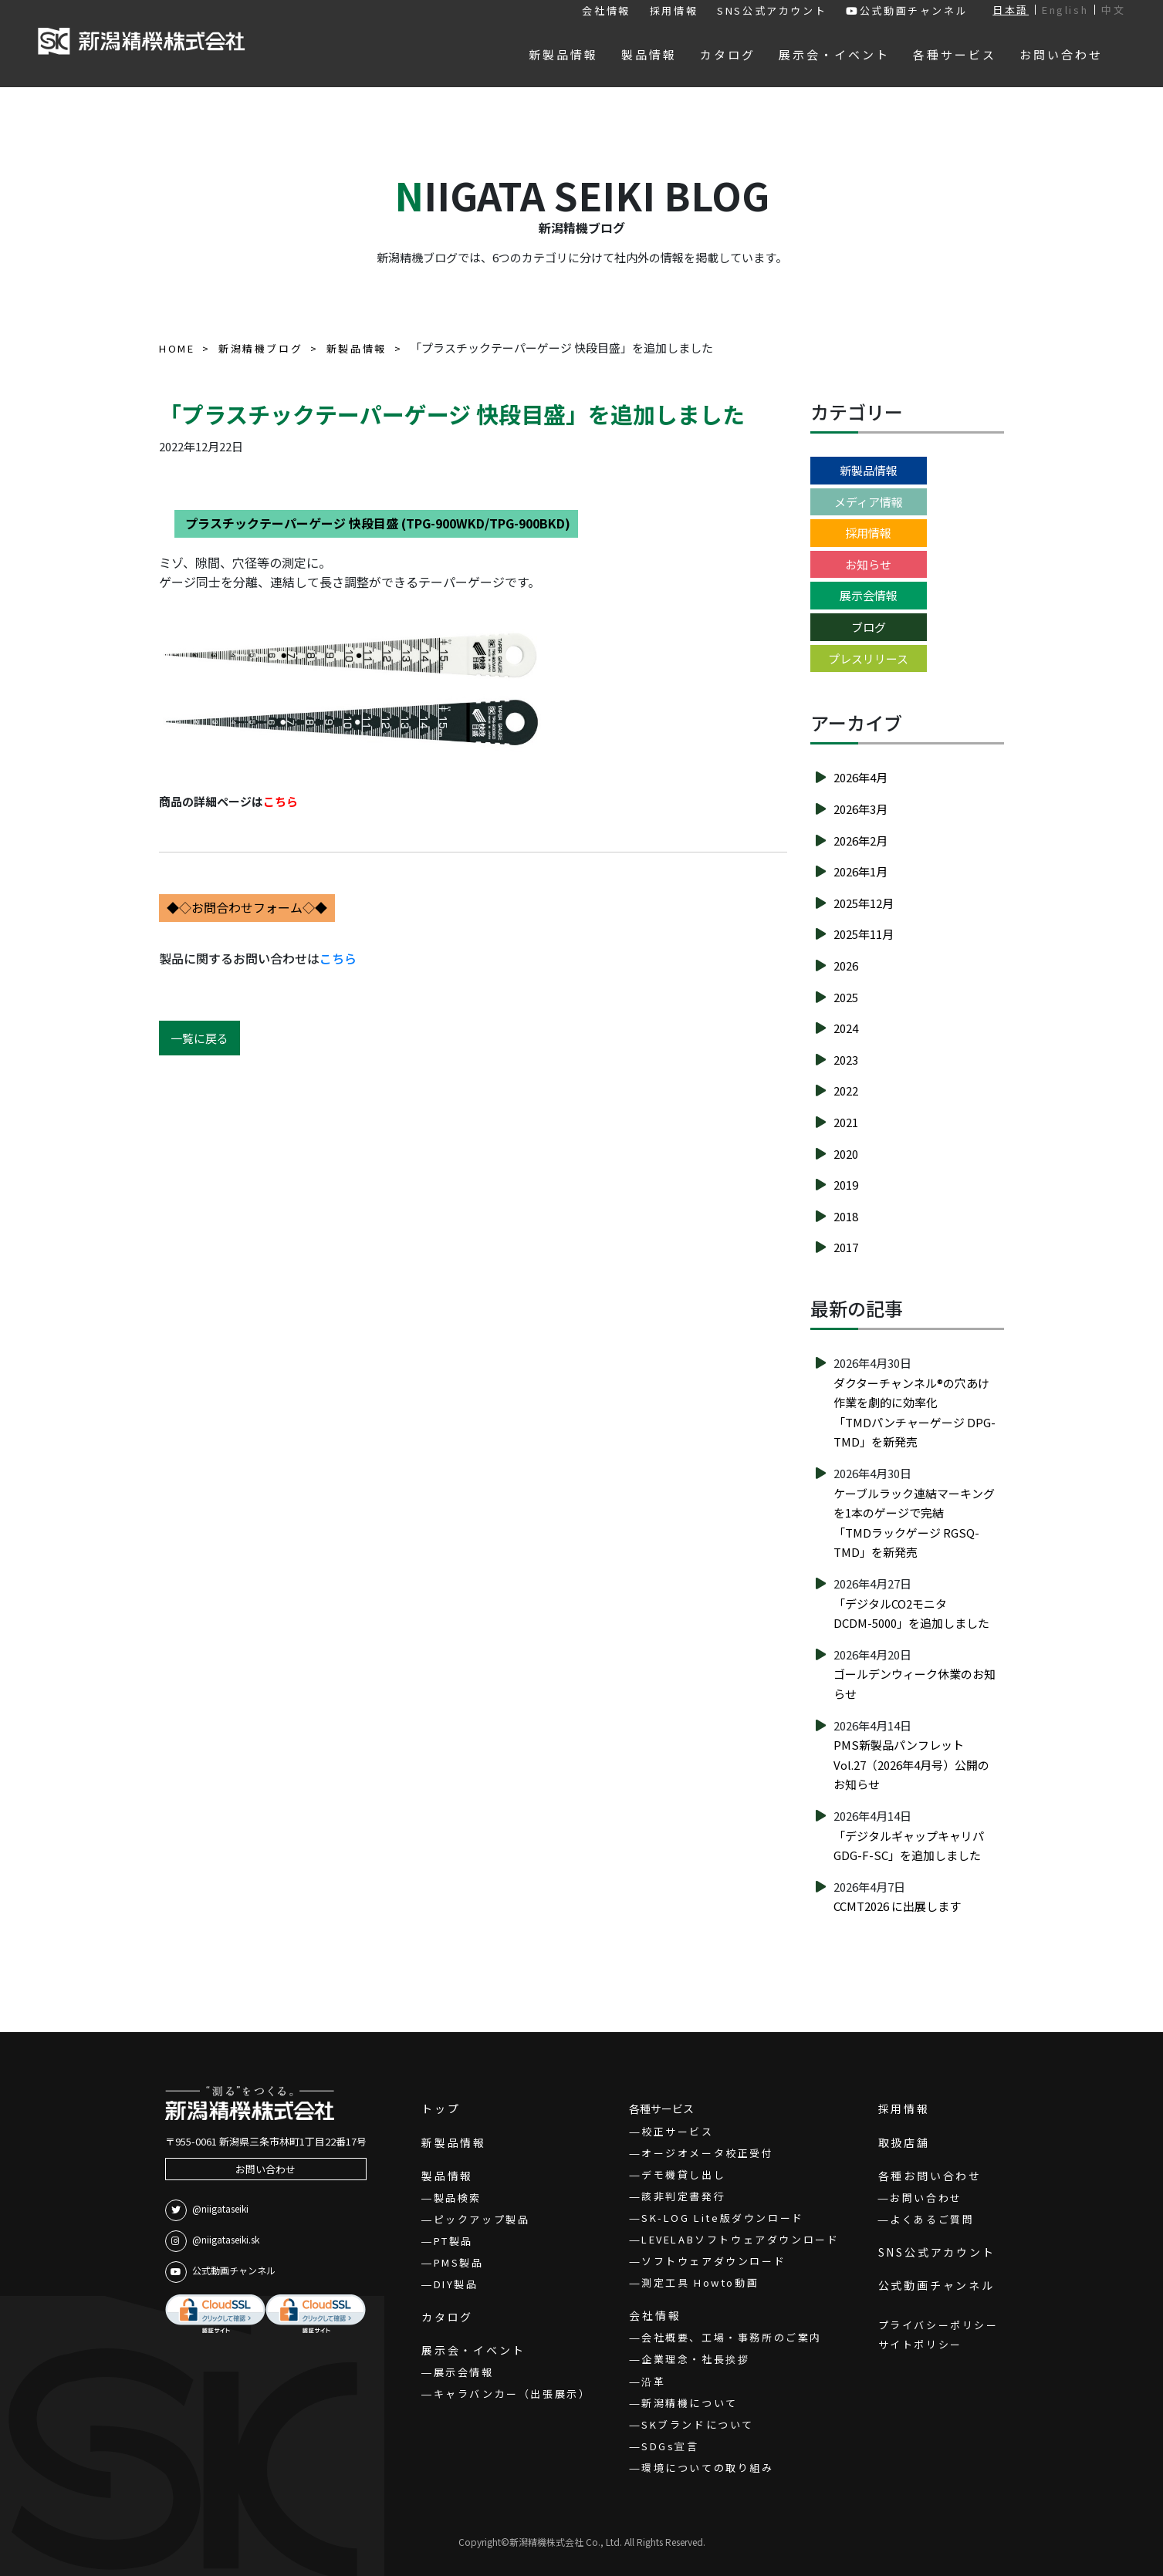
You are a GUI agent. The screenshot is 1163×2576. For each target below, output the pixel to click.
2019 (845, 1185)
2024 (845, 1028)
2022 (845, 1090)
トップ (440, 2108)
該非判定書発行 (683, 2196)
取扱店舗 (904, 2142)
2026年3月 (860, 809)
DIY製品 (456, 2284)
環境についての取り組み (707, 2467)
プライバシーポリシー (938, 2325)
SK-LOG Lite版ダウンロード (722, 2217)
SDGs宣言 (670, 2446)
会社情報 (606, 10)
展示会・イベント (473, 2350)
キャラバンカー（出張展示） (512, 2393)
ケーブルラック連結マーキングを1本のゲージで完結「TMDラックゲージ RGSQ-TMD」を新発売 (914, 1523)
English (1065, 9)
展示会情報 (869, 595)
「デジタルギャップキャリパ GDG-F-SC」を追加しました (914, 1846)
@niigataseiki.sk (212, 2241)
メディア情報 (868, 502)
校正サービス (677, 2131)
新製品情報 (869, 470)
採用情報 (674, 10)
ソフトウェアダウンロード (713, 2261)
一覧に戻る (199, 1038)
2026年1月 (860, 871)
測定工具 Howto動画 (700, 2282)
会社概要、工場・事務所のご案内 (731, 2337)
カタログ (447, 2316)
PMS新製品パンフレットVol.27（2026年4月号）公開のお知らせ (911, 1764)
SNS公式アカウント (772, 10)
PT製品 (453, 2240)
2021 (845, 1122)
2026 (845, 965)
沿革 (653, 2381)
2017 (845, 1247)
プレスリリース (868, 658)
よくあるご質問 (932, 2219)
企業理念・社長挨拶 (695, 2358)
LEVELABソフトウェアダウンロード (740, 2239)
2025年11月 (863, 934)
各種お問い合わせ (930, 2175)
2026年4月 (860, 777)
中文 (1113, 9)
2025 (845, 997)
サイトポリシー (920, 2344)
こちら (338, 958)
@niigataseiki (206, 2210)
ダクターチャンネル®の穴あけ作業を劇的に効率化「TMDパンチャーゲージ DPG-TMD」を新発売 (914, 1412)
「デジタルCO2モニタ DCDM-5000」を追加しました (911, 1613)
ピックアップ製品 (482, 2219)
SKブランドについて (697, 2424)
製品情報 (447, 2175)
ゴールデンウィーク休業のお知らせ (914, 1684)
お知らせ (868, 564)
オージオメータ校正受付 (707, 2153)
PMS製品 (459, 2262)
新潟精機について (689, 2402)
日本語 (1010, 9)
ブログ (868, 627)
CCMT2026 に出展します (897, 1906)
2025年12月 (863, 903)
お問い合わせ (265, 2169)
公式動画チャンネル (907, 10)
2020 (845, 1154)
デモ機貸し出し (683, 2174)
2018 (845, 1216)
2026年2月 (860, 840)
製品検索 (458, 2197)
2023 (845, 1060)
